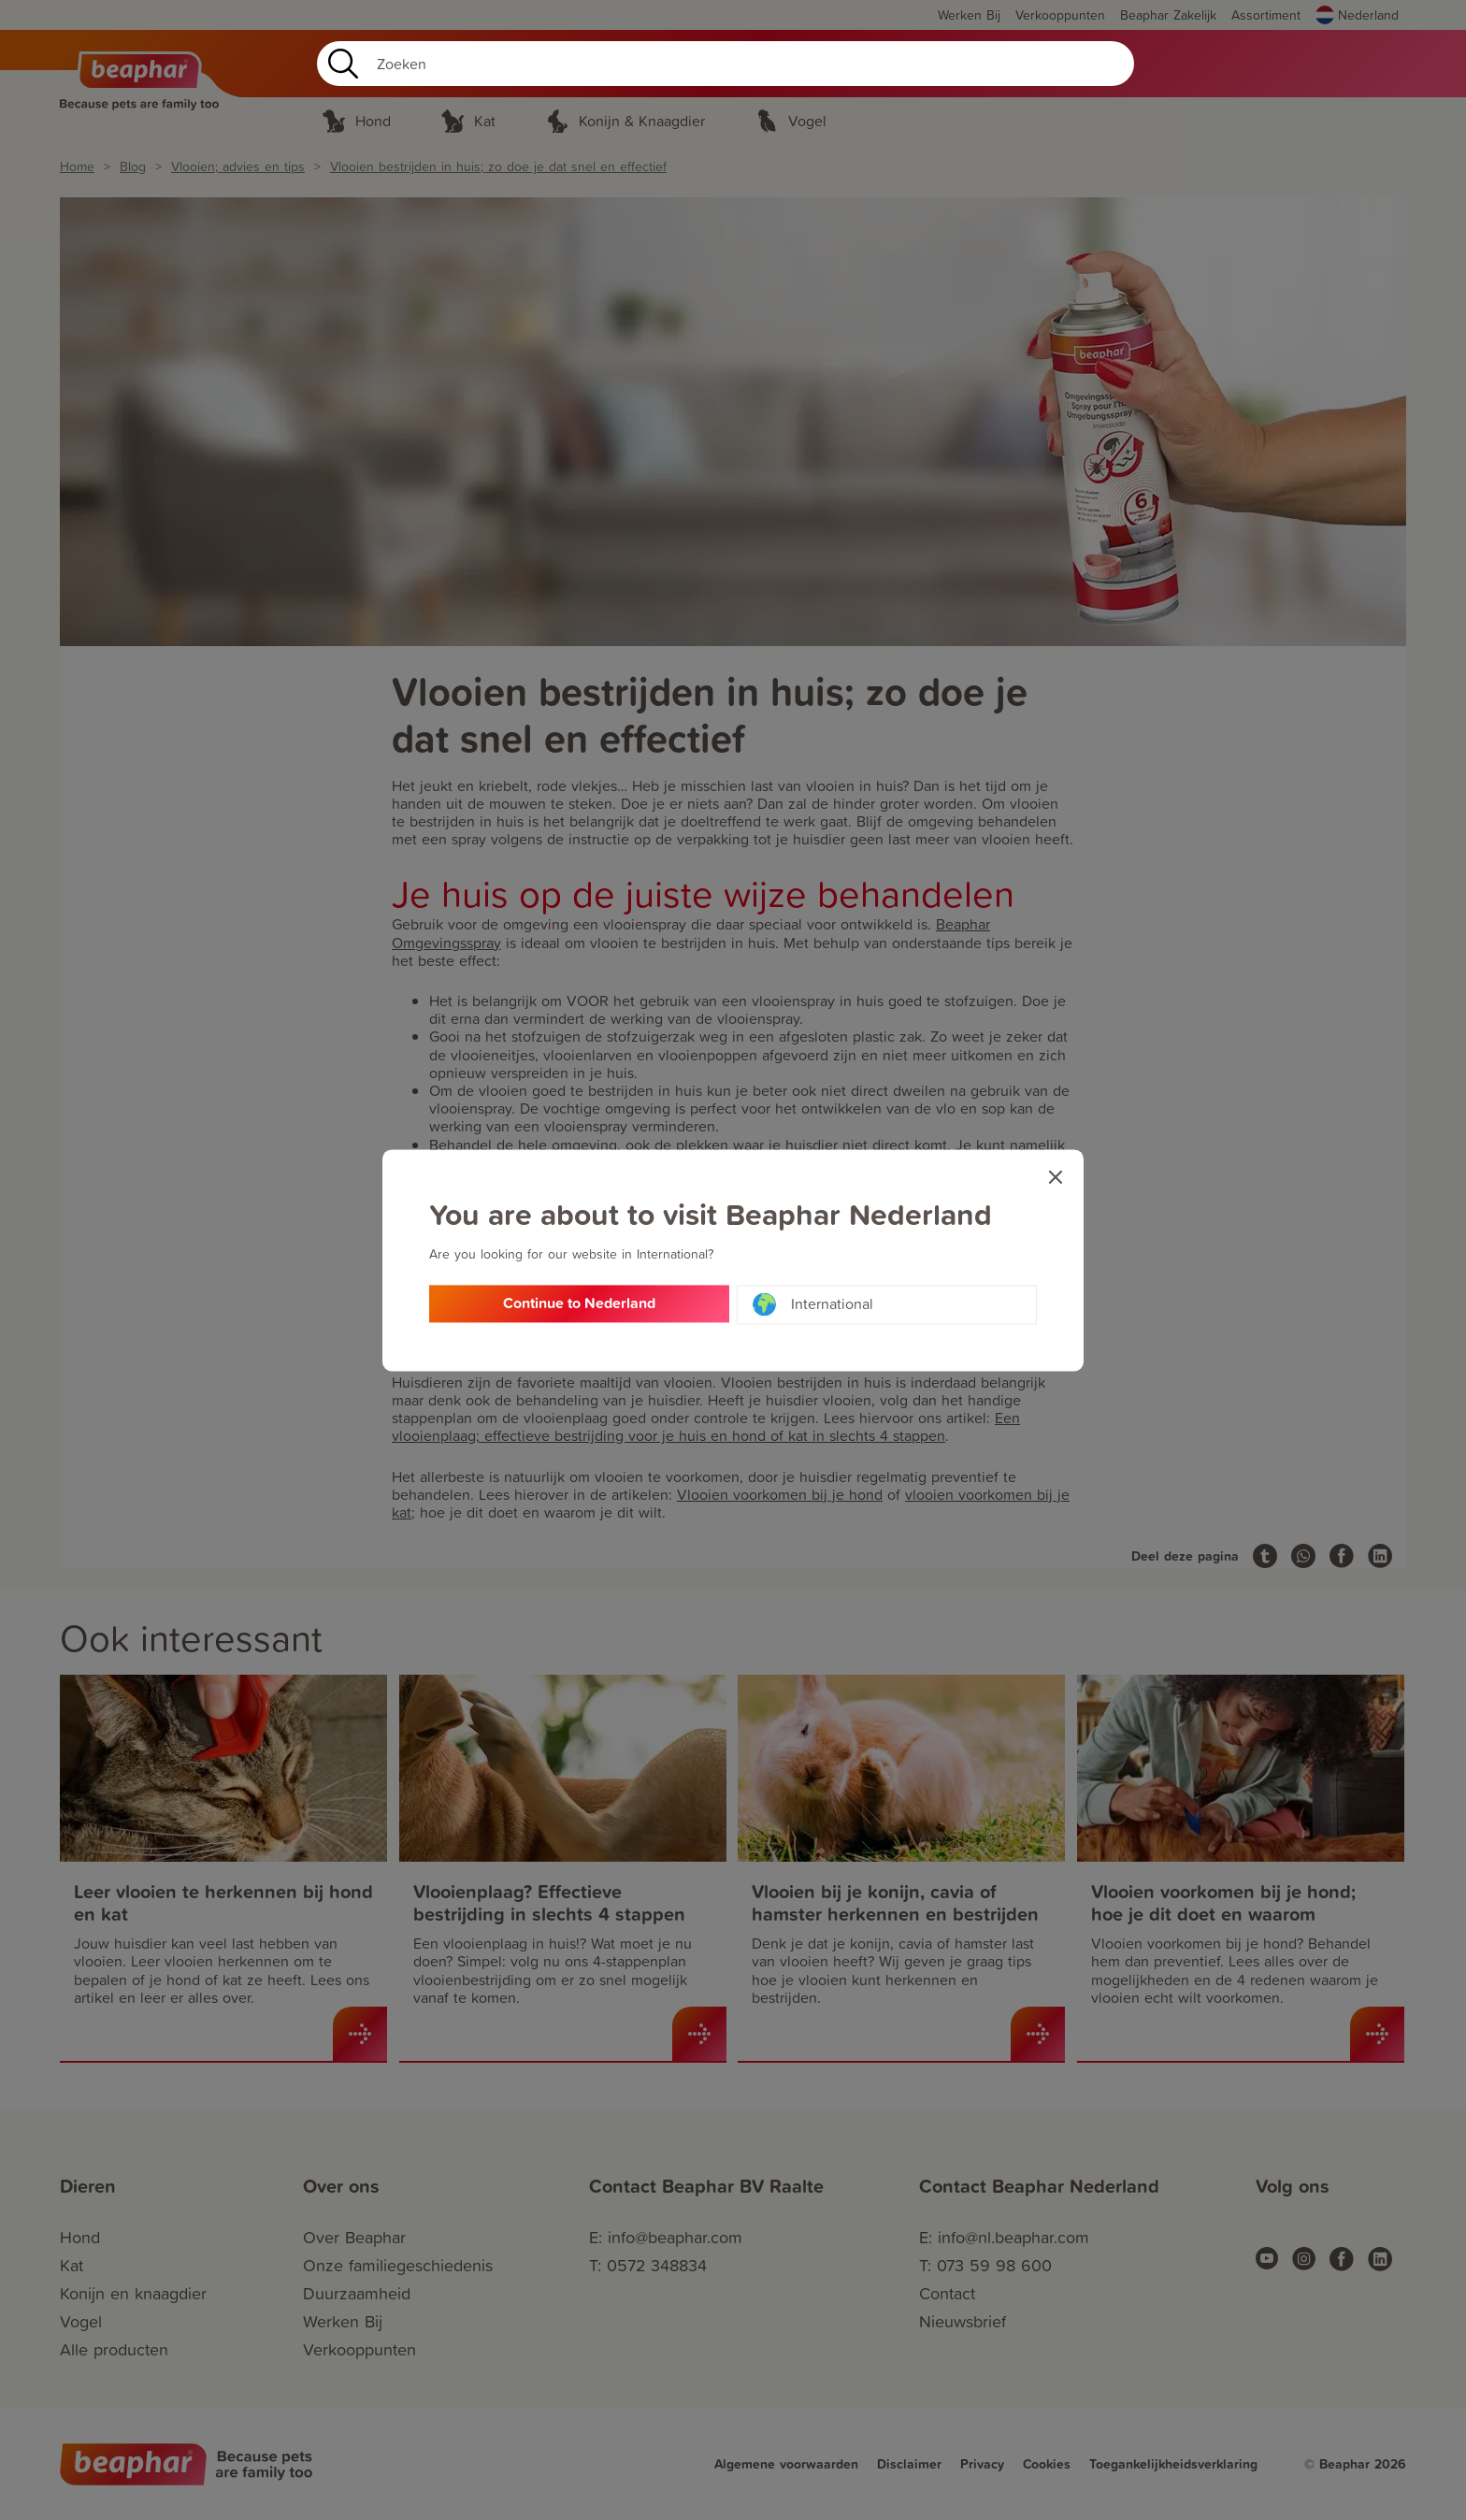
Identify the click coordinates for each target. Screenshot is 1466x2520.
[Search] (725, 63)
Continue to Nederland (579, 1305)
